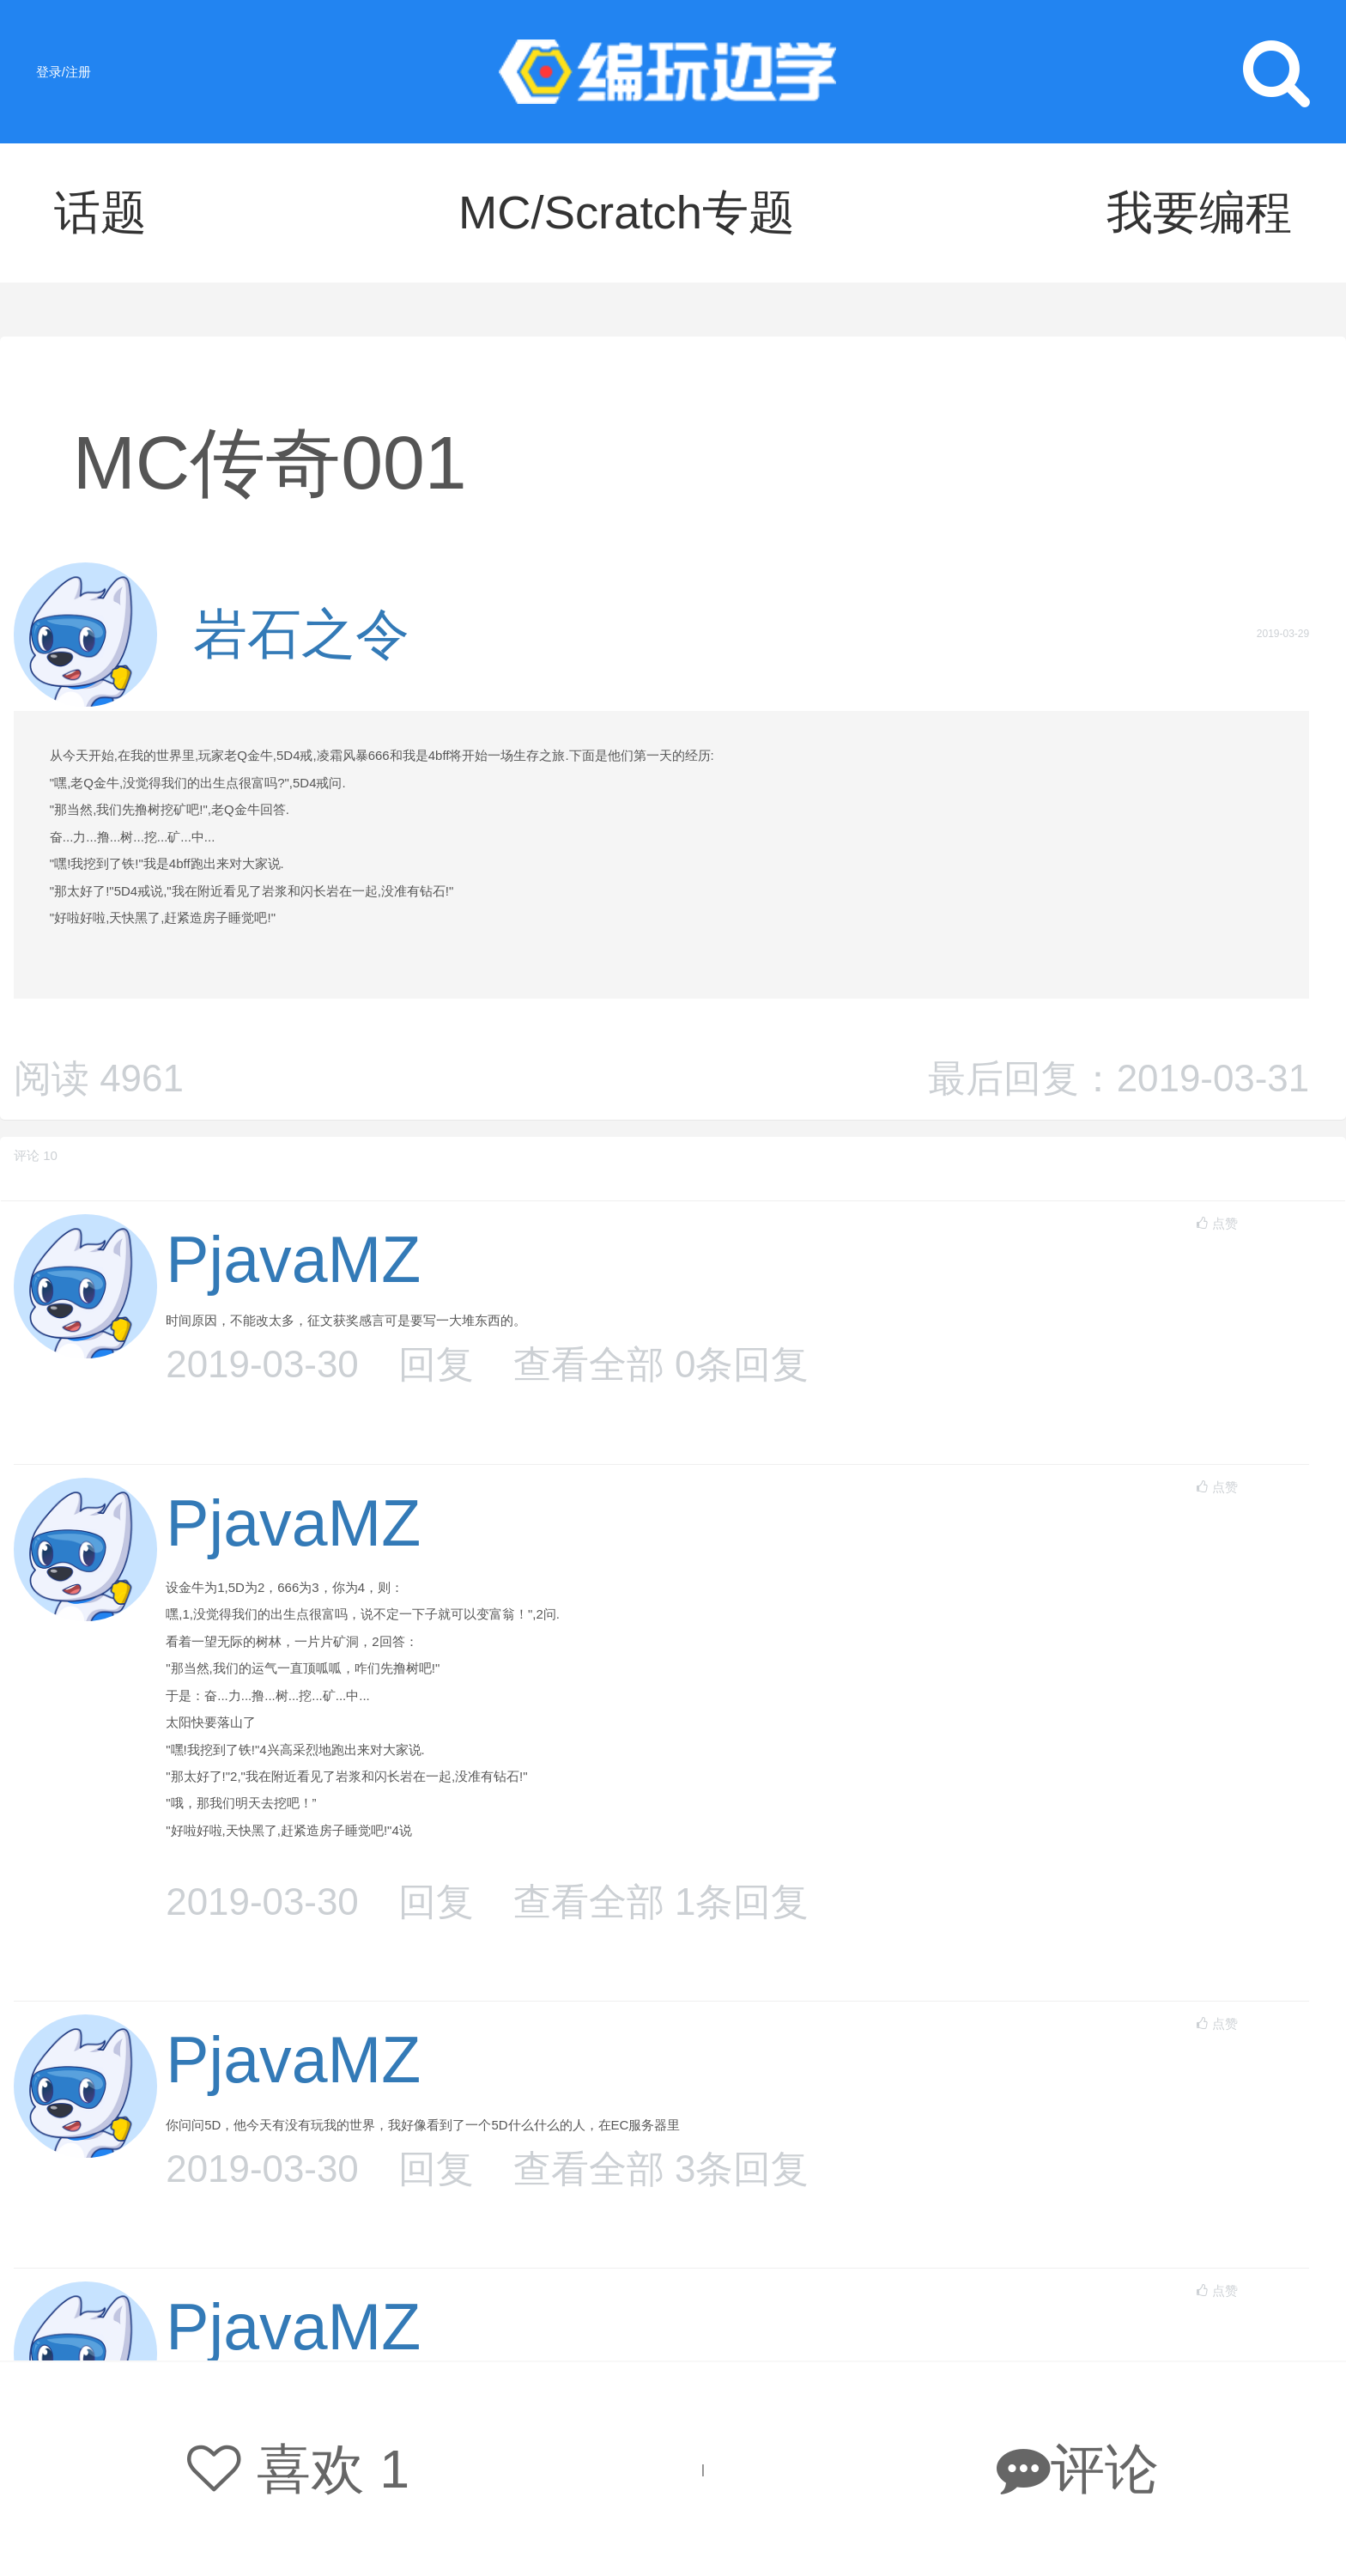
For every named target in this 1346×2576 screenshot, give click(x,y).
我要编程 (1199, 212)
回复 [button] (436, 1364)
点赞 (1217, 1223)
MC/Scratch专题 (626, 212)
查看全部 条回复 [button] (661, 1364)
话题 (100, 212)
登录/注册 (63, 71)
